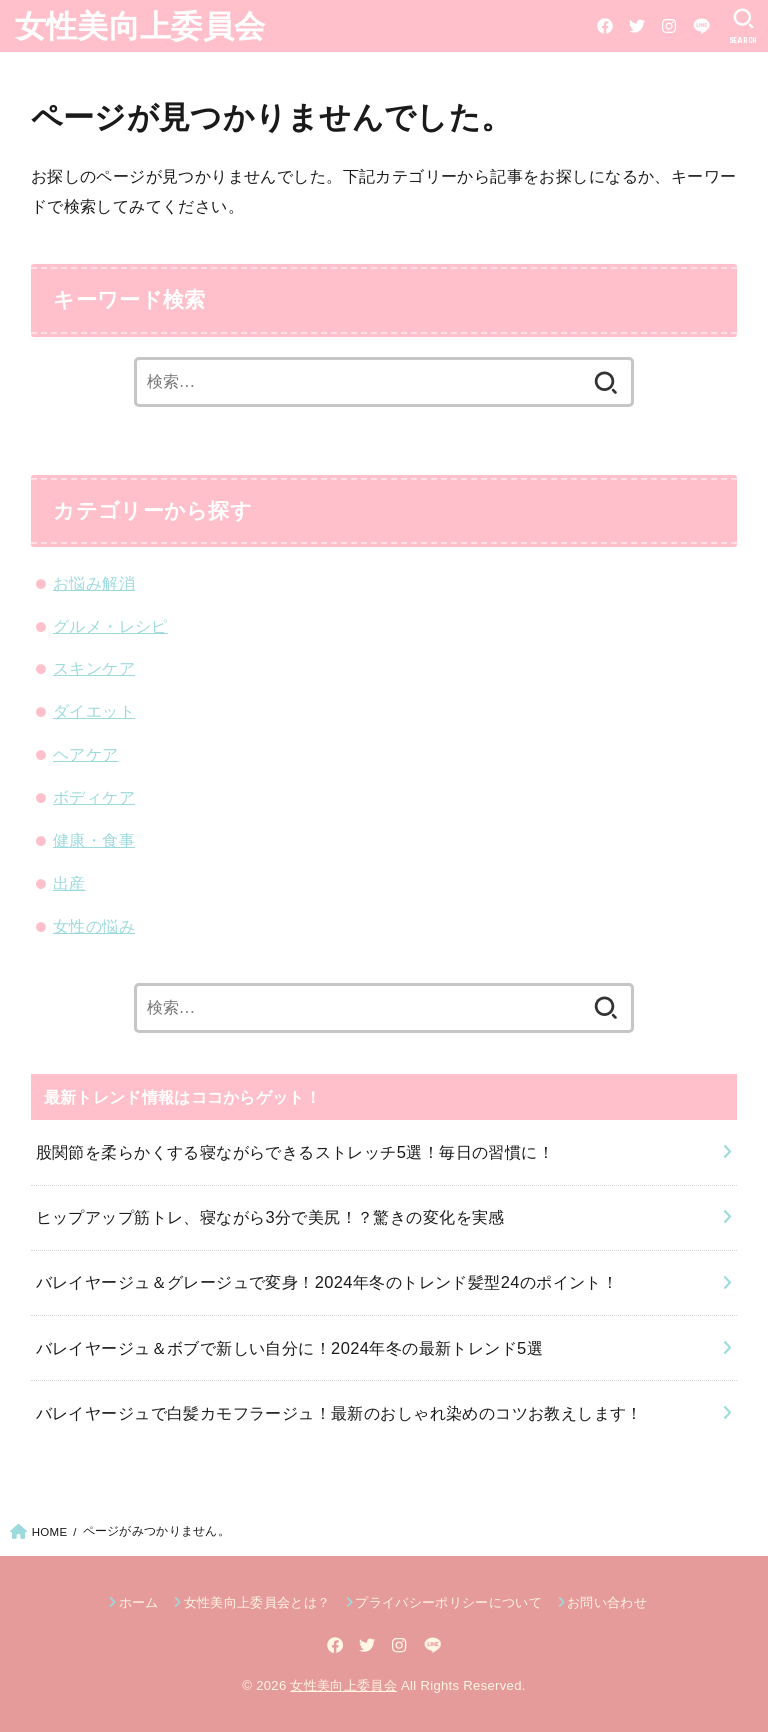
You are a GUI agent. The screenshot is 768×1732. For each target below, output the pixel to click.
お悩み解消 (94, 583)
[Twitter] (637, 26)
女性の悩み (94, 926)
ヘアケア (86, 754)
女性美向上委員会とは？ (257, 1602)
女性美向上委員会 (140, 24)
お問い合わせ (607, 1602)
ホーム (139, 1602)
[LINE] (701, 26)
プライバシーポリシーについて (448, 1602)
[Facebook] (605, 26)
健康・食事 (94, 840)
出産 (69, 883)
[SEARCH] (743, 26)
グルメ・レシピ (110, 626)
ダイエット (94, 711)
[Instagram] (669, 26)
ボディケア (94, 797)
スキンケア (94, 668)
